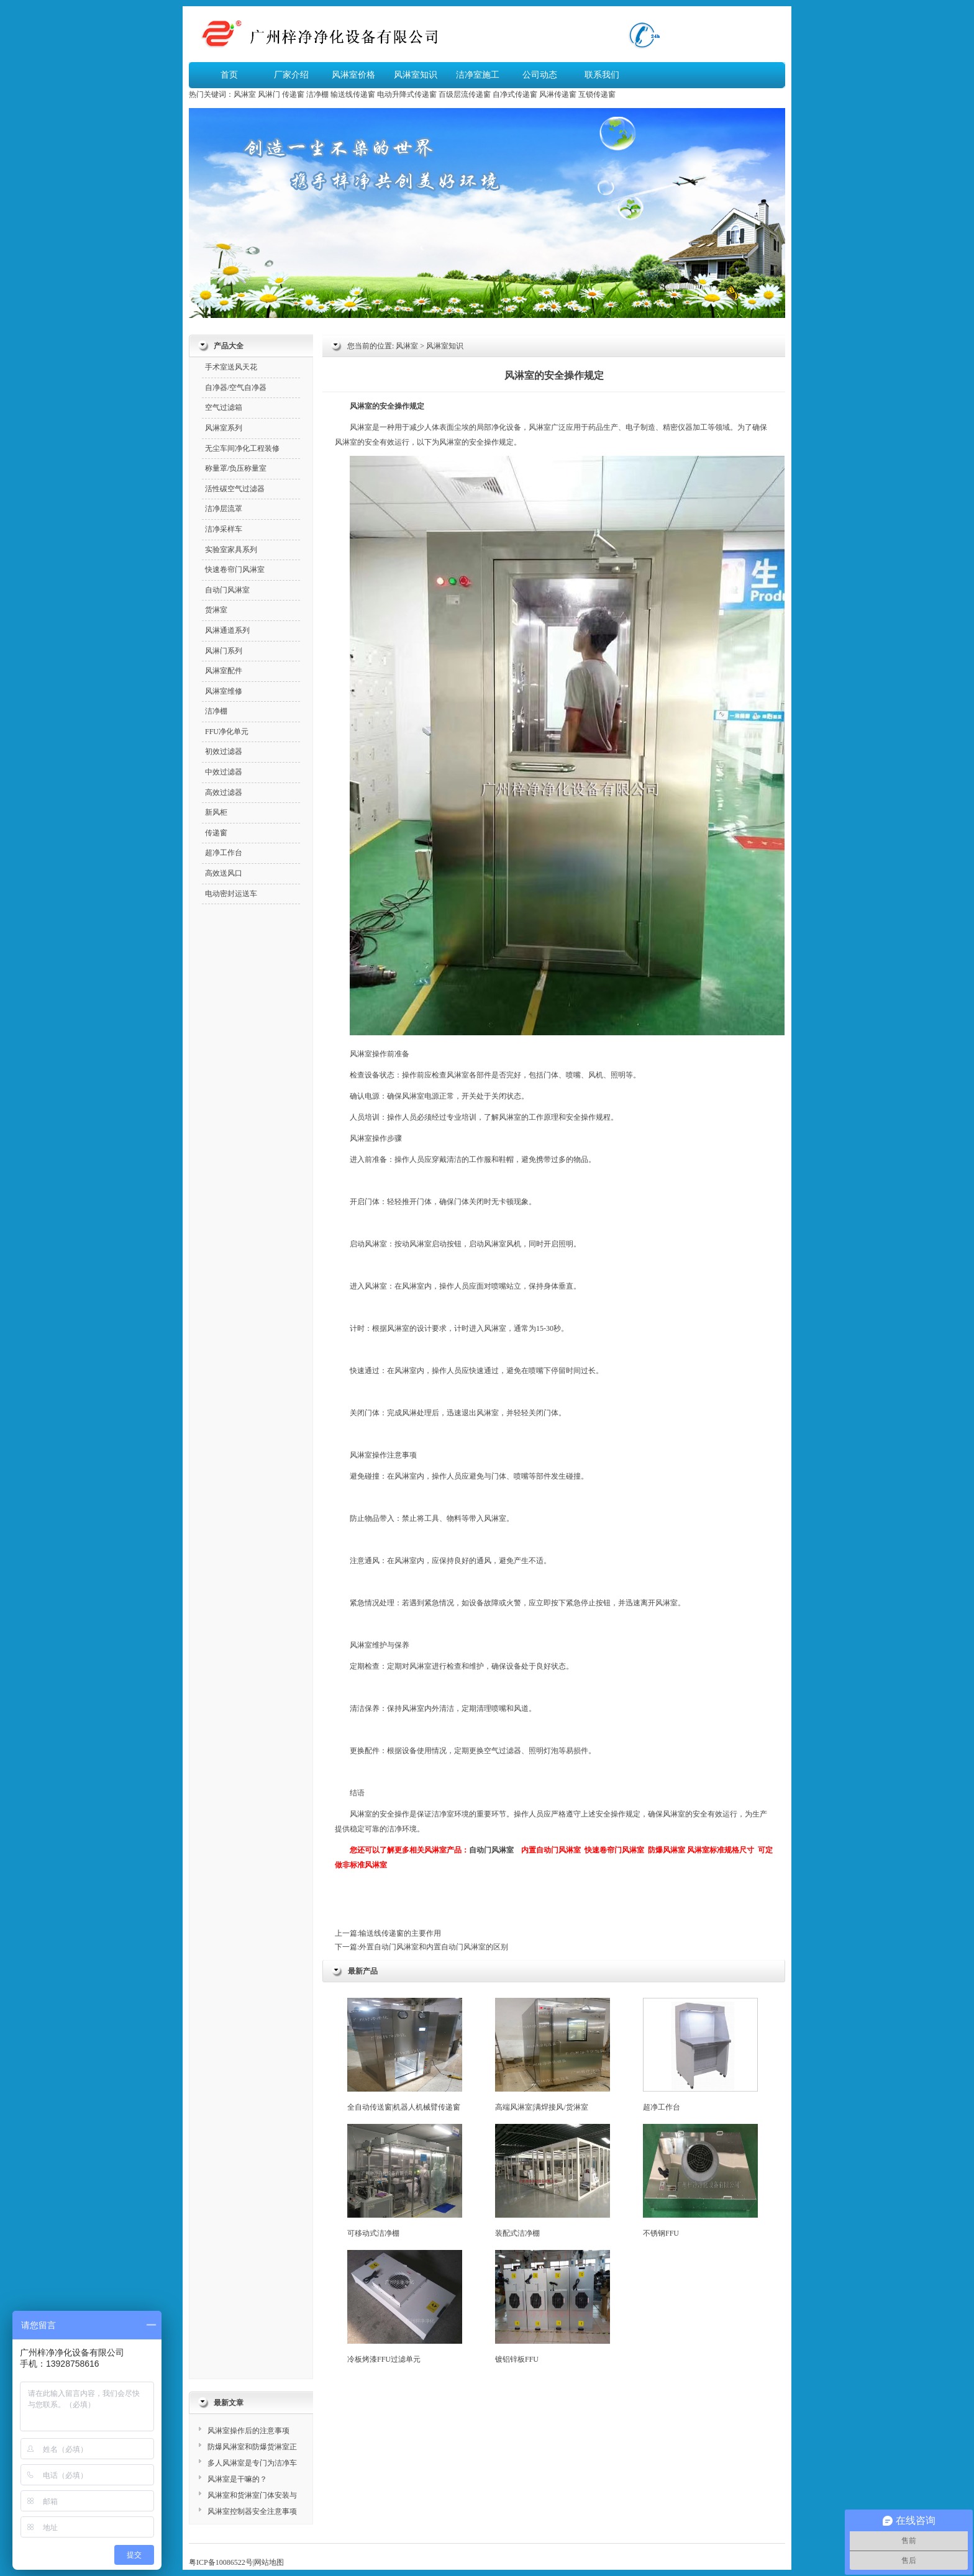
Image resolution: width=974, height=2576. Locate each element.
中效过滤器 (223, 772)
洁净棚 (317, 94)
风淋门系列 (223, 650)
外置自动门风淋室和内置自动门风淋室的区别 (433, 1947)
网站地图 (269, 2562)
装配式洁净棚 (552, 2181)
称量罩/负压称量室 (235, 468)
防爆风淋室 (666, 1850)
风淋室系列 (223, 428)
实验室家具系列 (231, 549)
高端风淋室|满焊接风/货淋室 (552, 2054)
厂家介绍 (291, 74)
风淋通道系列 (227, 630)
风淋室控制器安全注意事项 (252, 2511)
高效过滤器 (223, 792)
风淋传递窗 (557, 94)
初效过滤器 (223, 751)
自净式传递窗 (515, 94)
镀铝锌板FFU (552, 2307)
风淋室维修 (223, 691)
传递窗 (293, 94)
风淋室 (245, 94)
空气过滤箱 (223, 407)
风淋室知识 (415, 74)
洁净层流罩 (223, 508)
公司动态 (539, 74)
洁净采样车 (223, 529)
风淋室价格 (353, 74)
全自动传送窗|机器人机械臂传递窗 (404, 2054)
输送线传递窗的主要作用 (400, 1933)
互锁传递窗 (597, 94)
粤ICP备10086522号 (221, 2562)
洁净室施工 (477, 74)
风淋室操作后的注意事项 (248, 2430)
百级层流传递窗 (465, 94)
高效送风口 (223, 873)
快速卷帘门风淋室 (614, 1850)
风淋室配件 (223, 670)
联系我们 (602, 74)
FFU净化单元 (226, 731)
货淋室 (216, 609)
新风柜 (216, 812)
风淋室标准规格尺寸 (720, 1850)
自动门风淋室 (491, 1850)
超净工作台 (700, 2054)
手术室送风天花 (231, 367)
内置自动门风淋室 (551, 1850)
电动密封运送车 (231, 893)
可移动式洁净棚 (404, 2181)
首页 (229, 74)
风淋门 (269, 94)
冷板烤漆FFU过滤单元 (404, 2307)
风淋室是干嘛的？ (237, 2479)
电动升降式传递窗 (407, 94)
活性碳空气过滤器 (235, 488)
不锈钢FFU (700, 2181)
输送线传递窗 (352, 94)
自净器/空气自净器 (235, 387)
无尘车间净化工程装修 (242, 448)
